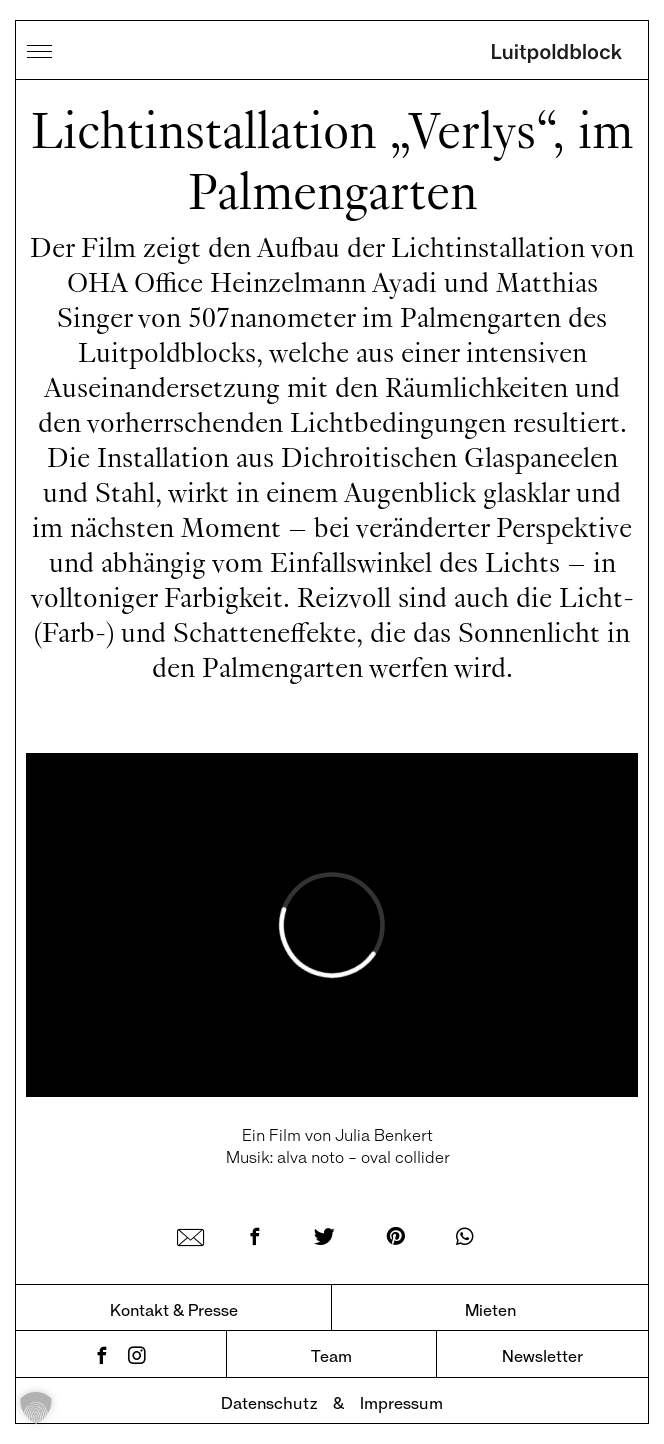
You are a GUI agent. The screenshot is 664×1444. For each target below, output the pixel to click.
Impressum (401, 1402)
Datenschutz (269, 1402)
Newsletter (542, 1355)
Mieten (490, 1309)
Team (331, 1355)
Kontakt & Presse (174, 1309)
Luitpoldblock (557, 55)
